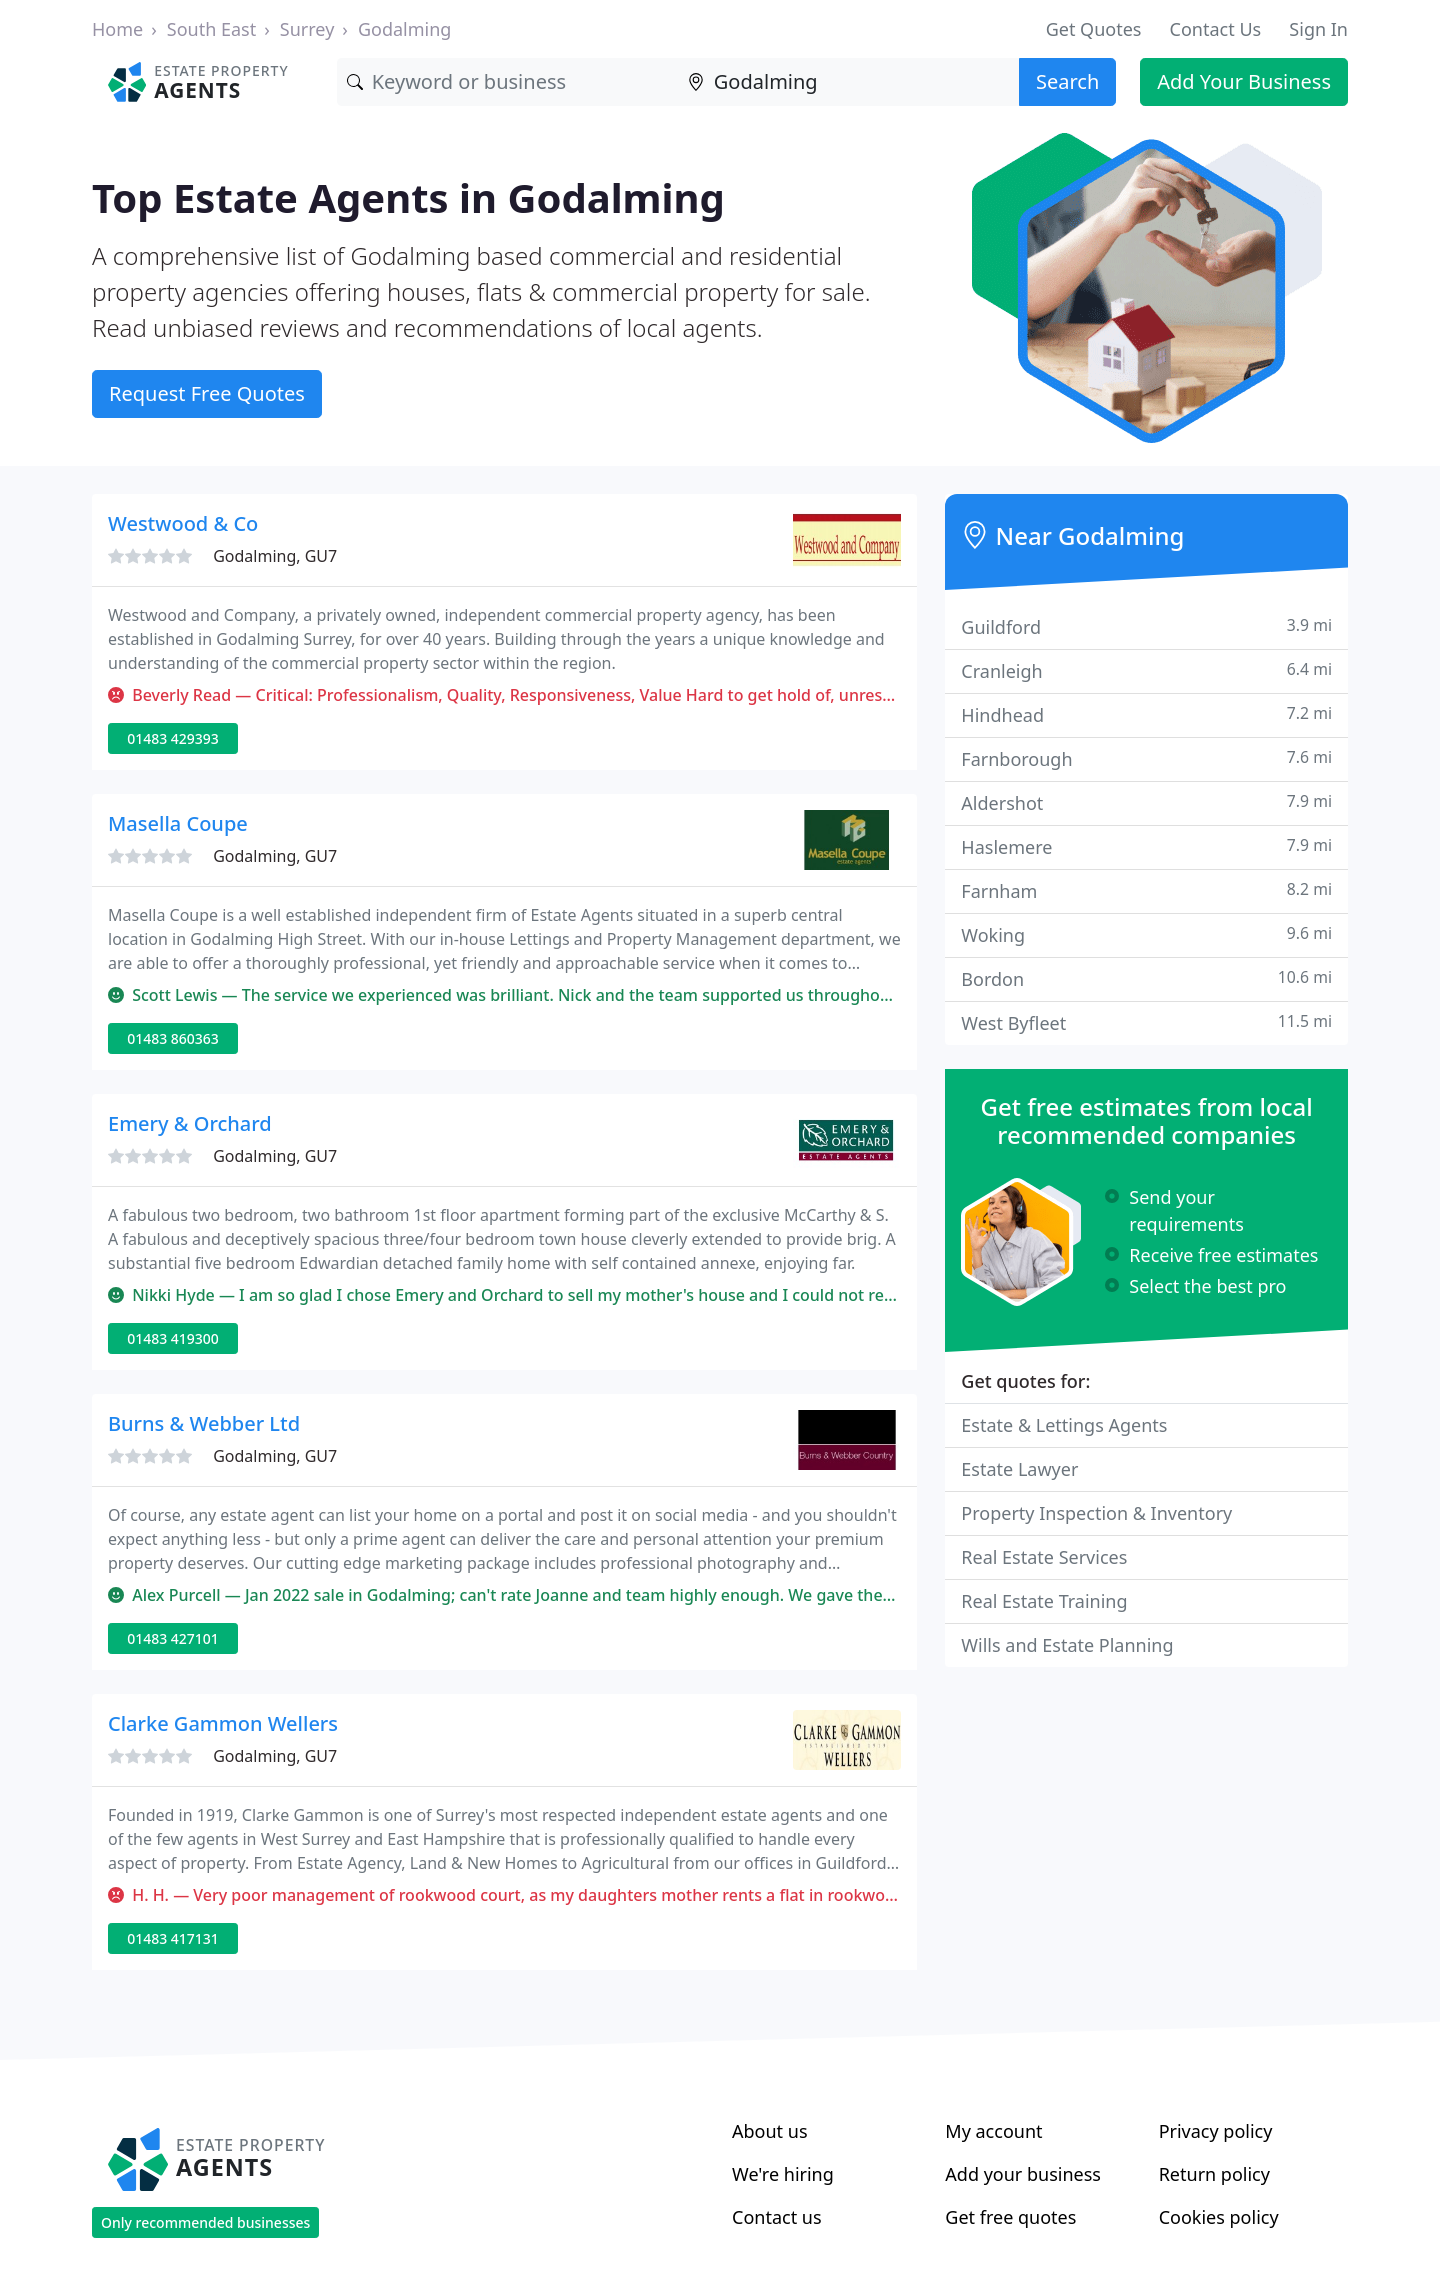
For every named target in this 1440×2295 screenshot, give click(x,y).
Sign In (1318, 29)
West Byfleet (1146, 1022)
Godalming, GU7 (275, 556)
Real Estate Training (1044, 1601)
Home (117, 29)
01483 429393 (173, 738)
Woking (1146, 934)
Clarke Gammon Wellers (223, 1723)
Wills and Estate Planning (1067, 1645)
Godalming (404, 29)
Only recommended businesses (205, 2222)
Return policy (1214, 2174)
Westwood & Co (183, 523)
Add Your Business (1244, 81)
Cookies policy (1219, 2217)
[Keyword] (507, 82)
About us (770, 2131)
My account (993, 2131)
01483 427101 (173, 1638)
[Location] (848, 82)
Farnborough (1146, 758)
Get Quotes (1094, 29)
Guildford (1146, 626)
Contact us (777, 2217)
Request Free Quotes (207, 393)
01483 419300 (173, 1338)
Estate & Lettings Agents (1064, 1425)
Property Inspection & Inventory (1096, 1513)
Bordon (1146, 978)
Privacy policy (1216, 2131)
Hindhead (1146, 714)
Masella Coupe (178, 823)
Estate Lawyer (1019, 1469)
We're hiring (783, 2174)
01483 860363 (173, 1038)
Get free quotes (1010, 2217)
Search (1067, 81)
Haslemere (1146, 846)
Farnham (1146, 890)
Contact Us (1216, 29)
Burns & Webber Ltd (204, 1423)
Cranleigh (1146, 670)
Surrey (307, 29)
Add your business (1023, 2174)
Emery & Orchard (190, 1123)
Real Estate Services (1044, 1557)
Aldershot (1146, 802)
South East (211, 29)
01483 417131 (173, 1938)
